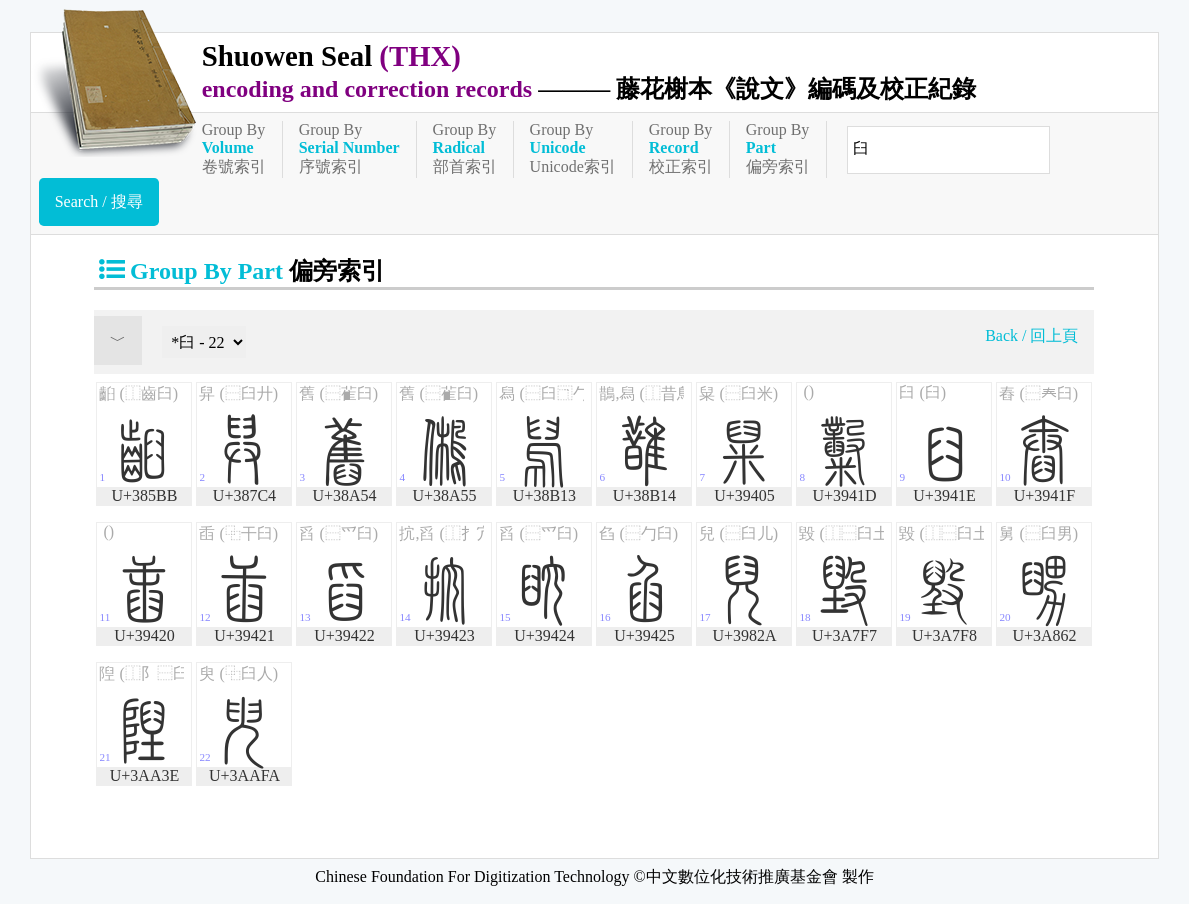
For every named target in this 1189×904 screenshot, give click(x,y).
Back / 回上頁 (1031, 335)
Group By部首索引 (465, 148)
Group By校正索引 (681, 148)
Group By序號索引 (349, 148)
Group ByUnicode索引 (573, 148)
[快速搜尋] (949, 150)
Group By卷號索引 (234, 148)
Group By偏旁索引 (778, 148)
